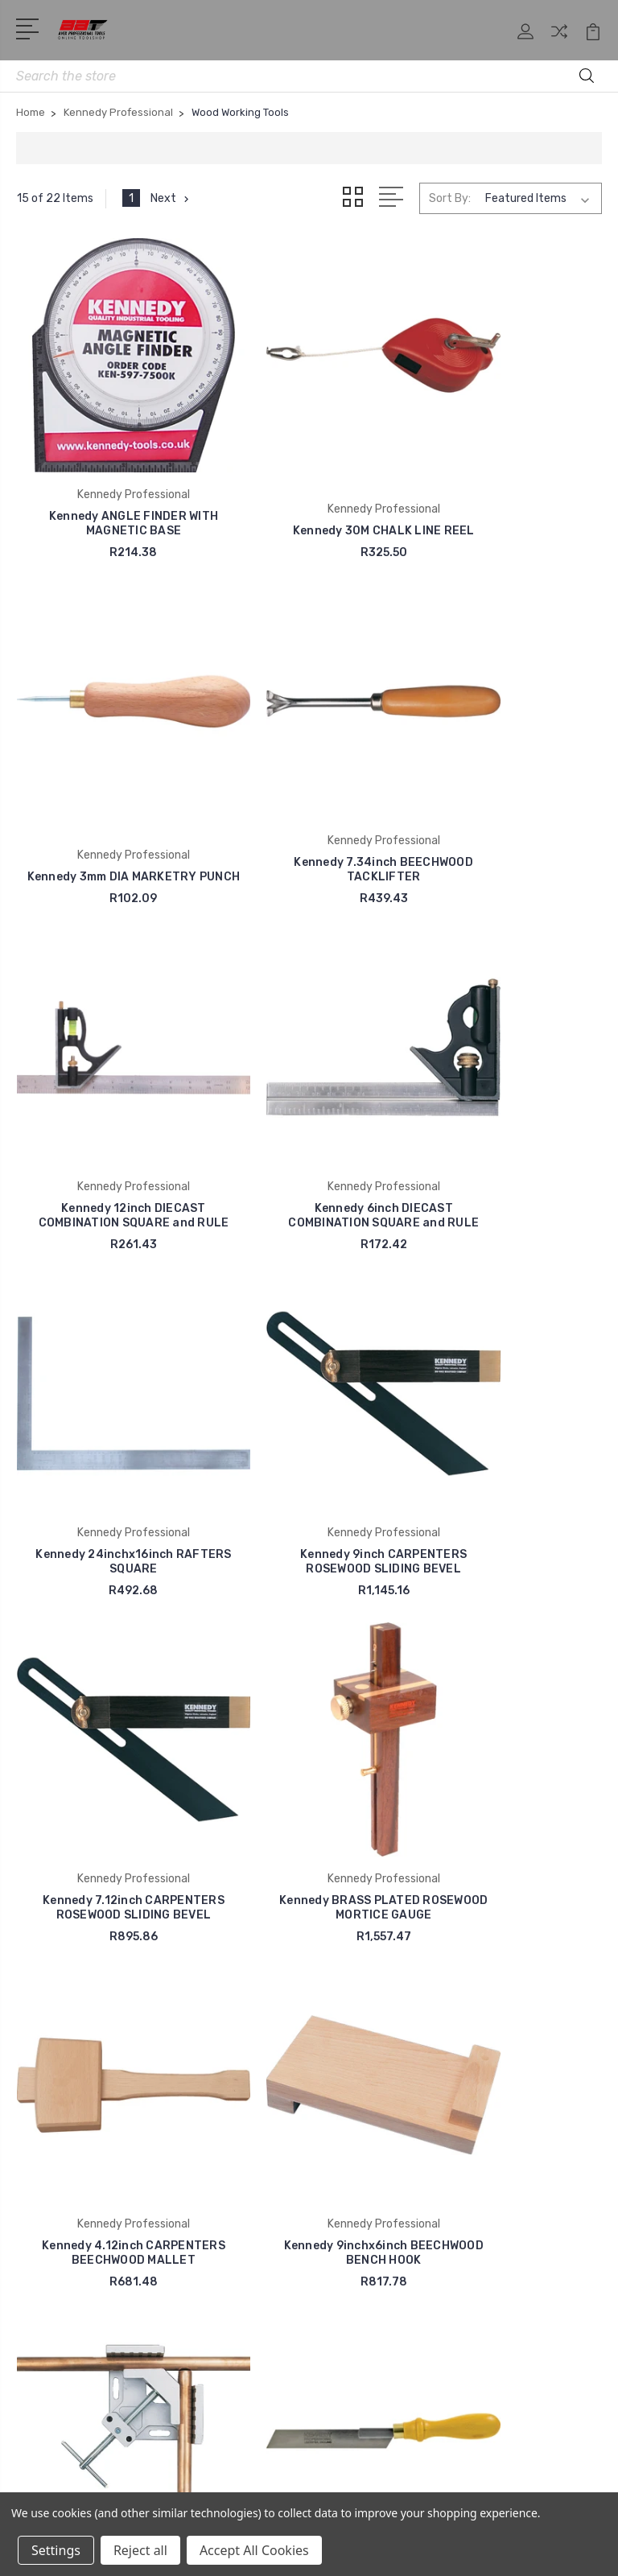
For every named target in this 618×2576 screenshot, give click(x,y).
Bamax (46, 2240)
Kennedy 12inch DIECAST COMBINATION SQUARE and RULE (309, 777)
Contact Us (361, 1963)
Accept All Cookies (254, 2550)
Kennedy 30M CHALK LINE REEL (309, 474)
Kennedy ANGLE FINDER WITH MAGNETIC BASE (108, 474)
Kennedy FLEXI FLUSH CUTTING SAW (309, 1702)
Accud (44, 2144)
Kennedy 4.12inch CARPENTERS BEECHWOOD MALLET (308, 1398)
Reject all (140, 2550)
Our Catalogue (368, 1939)
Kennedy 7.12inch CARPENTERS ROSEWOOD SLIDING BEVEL (509, 1087)
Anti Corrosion (67, 2119)
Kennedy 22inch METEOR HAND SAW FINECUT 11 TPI (510, 1702)
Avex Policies (365, 1987)
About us (354, 1891)
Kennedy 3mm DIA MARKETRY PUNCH (509, 474)
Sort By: (450, 198)
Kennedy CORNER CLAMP (108, 1709)
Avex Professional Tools (94, 2095)
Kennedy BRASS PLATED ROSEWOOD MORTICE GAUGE (109, 1405)
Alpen (43, 2192)
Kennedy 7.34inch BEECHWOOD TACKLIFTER (108, 784)
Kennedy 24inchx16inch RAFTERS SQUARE (108, 1095)
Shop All (351, 1915)
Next (171, 199)
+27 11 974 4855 (85, 1944)
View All (49, 2264)
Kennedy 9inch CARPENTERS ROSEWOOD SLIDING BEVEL (308, 1095)
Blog (341, 2012)
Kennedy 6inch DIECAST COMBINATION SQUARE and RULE (509, 777)
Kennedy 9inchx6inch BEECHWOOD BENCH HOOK (509, 1405)
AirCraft (49, 2168)
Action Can (58, 2216)
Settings (55, 2550)
